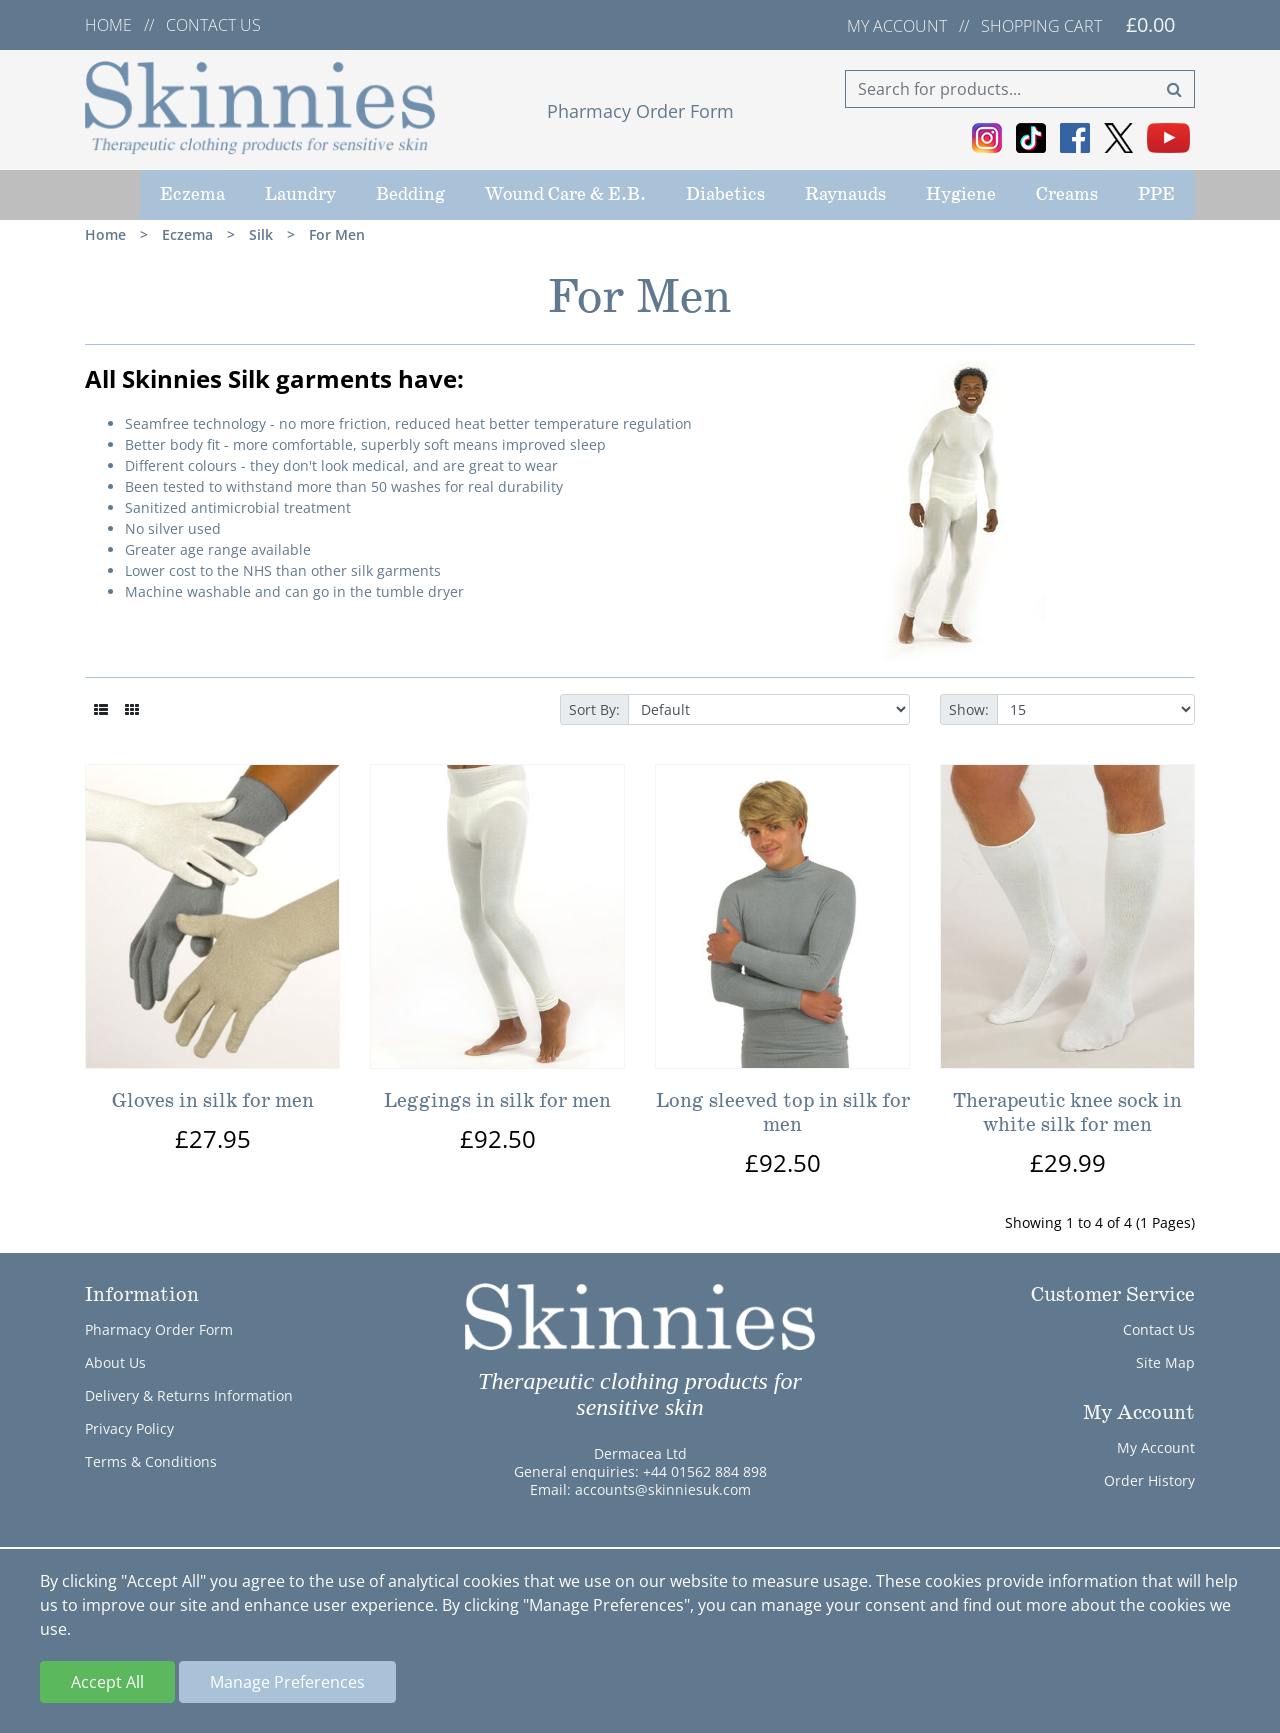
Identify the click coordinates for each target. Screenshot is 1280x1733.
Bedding (410, 195)
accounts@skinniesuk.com (663, 1489)
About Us (115, 1362)
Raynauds (845, 195)
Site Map (1165, 1362)
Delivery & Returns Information (189, 1395)
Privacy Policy (129, 1428)
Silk (261, 234)
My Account (1156, 1447)
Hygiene (961, 195)
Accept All (107, 1682)
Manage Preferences (287, 1682)
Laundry (300, 195)
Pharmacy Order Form (640, 111)
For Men (337, 234)
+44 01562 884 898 (705, 1471)
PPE (1156, 195)
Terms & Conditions (151, 1461)
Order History (1149, 1480)
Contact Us (1159, 1329)
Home (108, 25)
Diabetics (725, 195)
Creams (1067, 195)
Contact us (213, 25)
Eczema (192, 195)
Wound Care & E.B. (565, 195)
